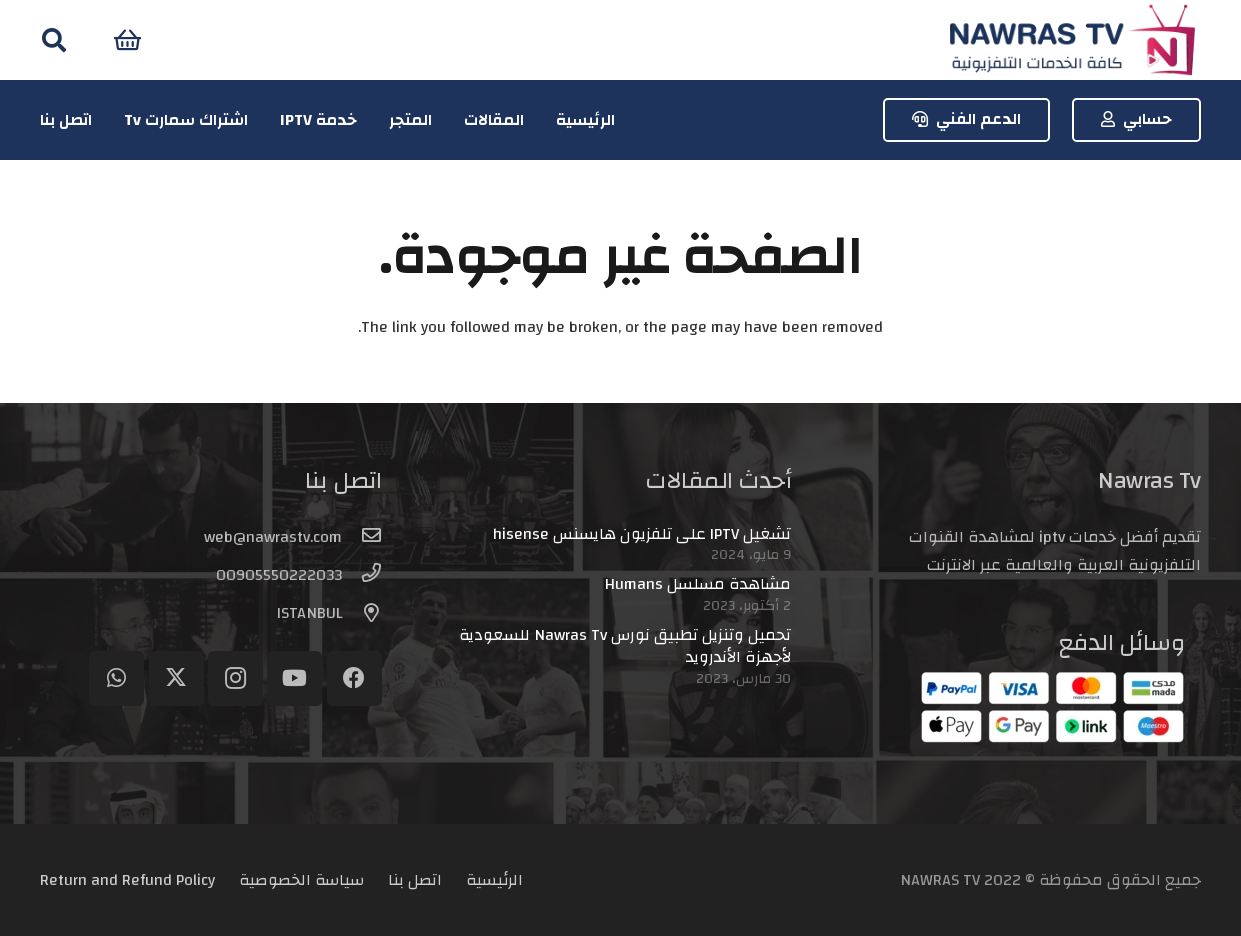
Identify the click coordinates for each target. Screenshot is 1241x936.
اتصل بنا (415, 880)
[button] (54, 40)
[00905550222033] (362, 575)
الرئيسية (494, 880)
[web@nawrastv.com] (362, 537)
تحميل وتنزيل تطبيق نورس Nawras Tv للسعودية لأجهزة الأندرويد (625, 646)
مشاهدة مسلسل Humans (698, 584)
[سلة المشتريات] (127, 40)
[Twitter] (176, 678)
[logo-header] (1072, 40)
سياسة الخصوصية (301, 880)
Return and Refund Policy (127, 880)
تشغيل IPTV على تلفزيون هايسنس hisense (642, 534)
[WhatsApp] (116, 678)
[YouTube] (294, 678)
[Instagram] (235, 678)
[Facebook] (354, 678)
